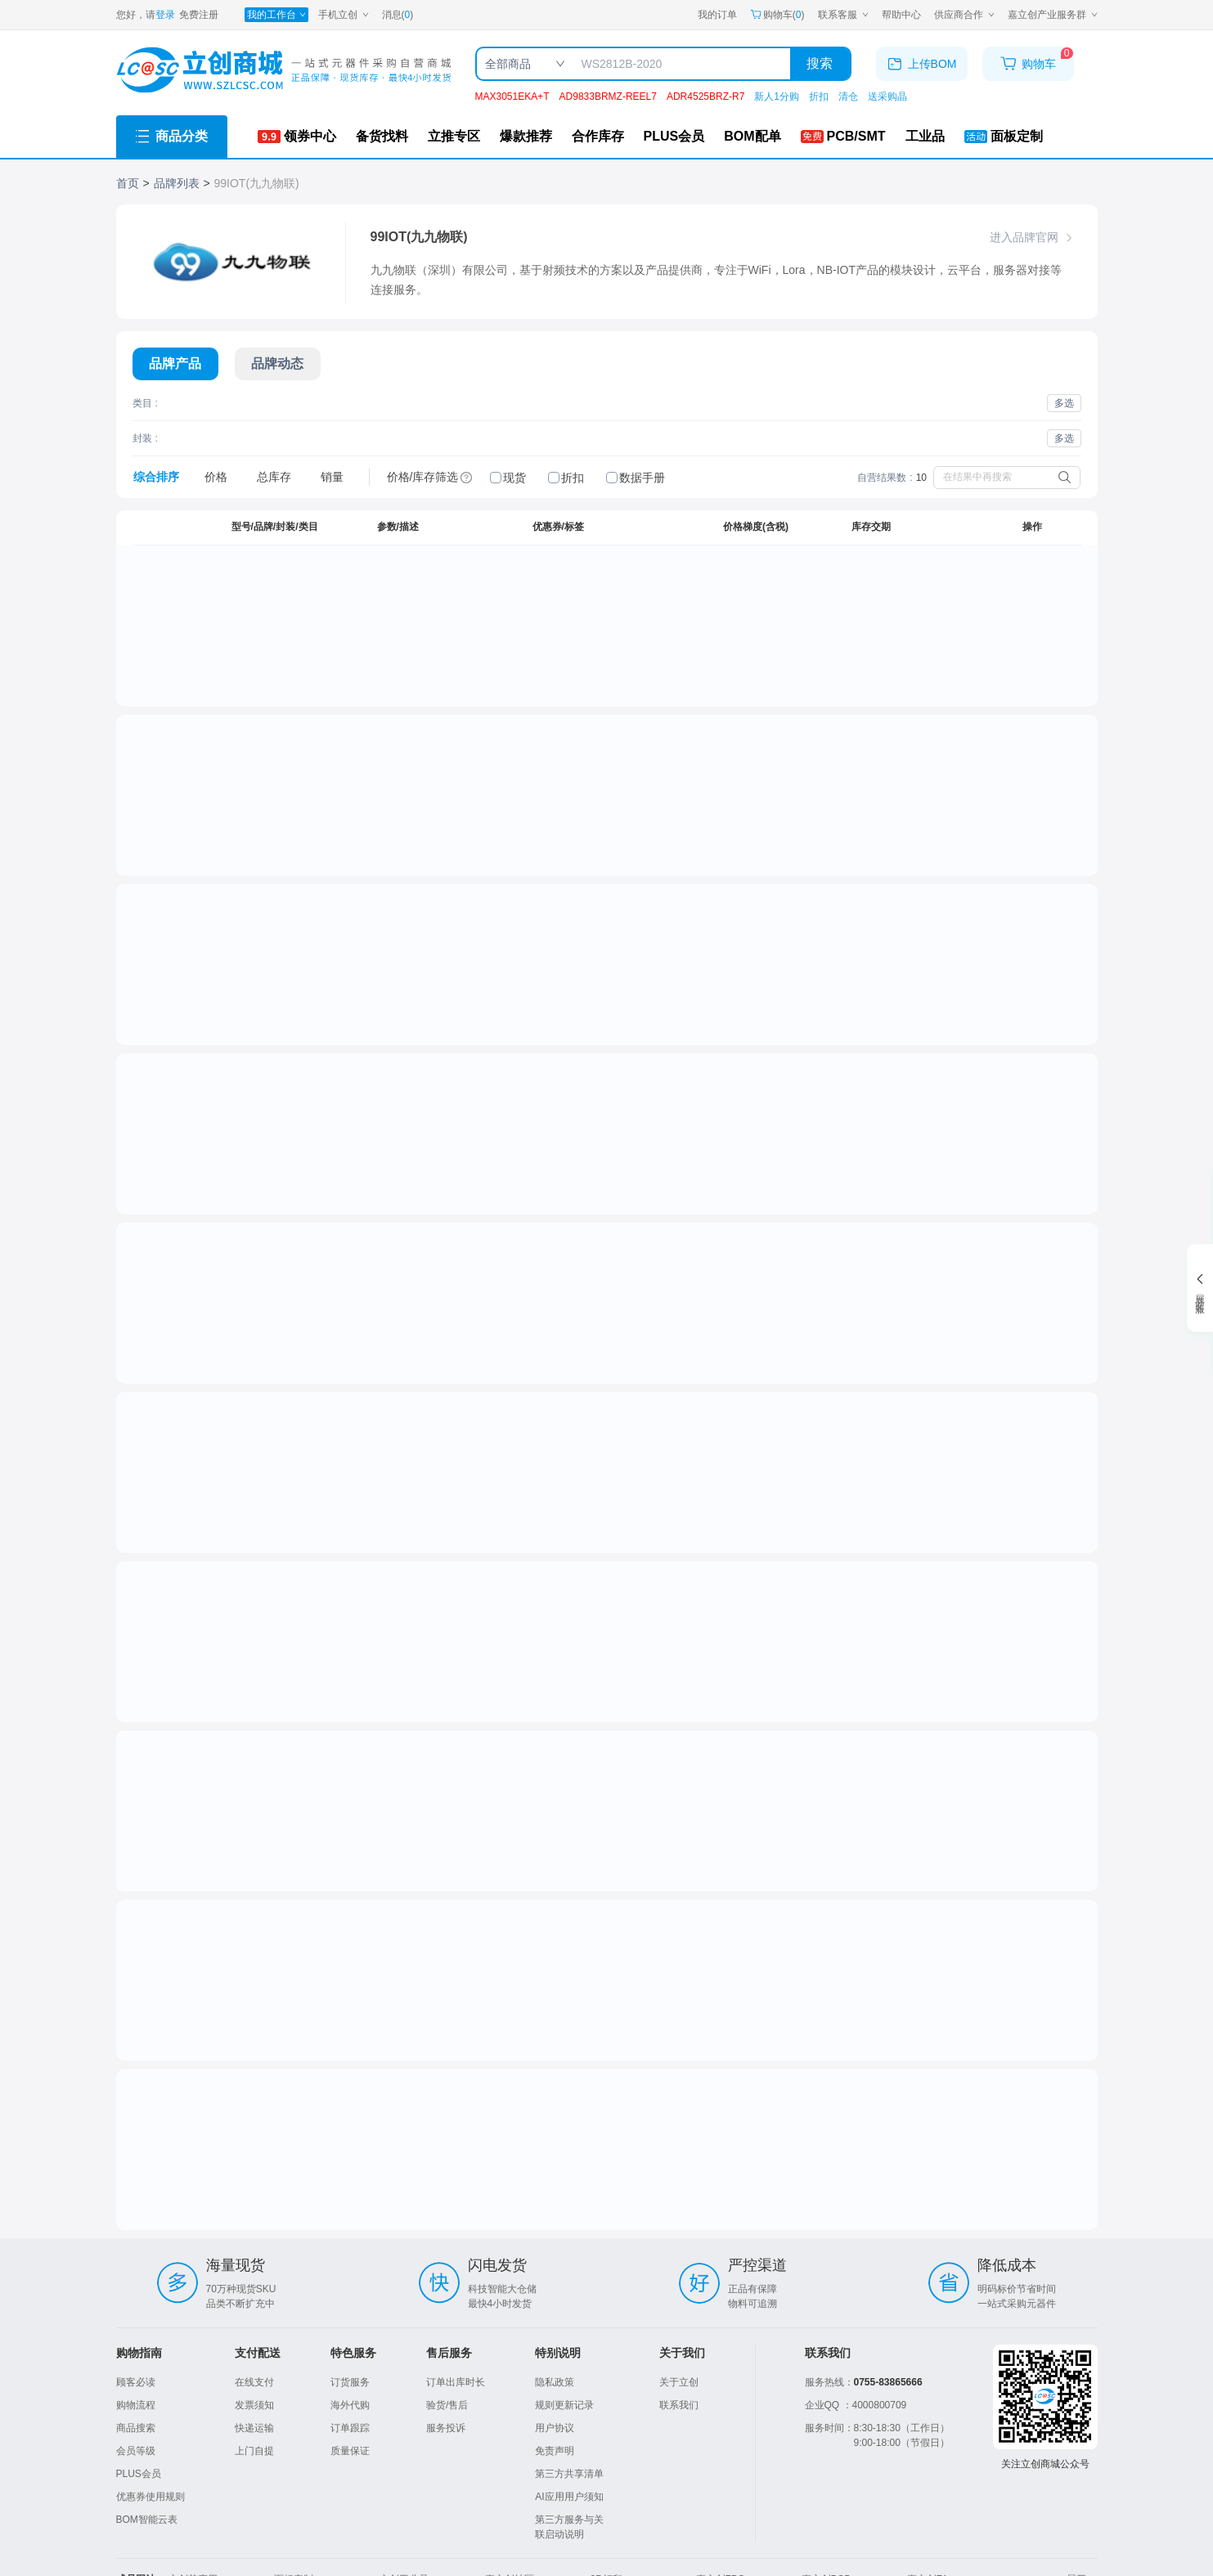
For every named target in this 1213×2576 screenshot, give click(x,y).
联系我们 (679, 2405)
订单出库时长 (455, 2382)
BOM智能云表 (146, 2519)
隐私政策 (554, 2382)
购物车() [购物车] (777, 14)
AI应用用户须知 (569, 2496)
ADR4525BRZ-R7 (705, 96)
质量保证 (350, 2451)
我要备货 (1061, 656)
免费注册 (198, 14)
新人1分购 (776, 96)
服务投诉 (445, 2428)
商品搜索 (135, 2428)
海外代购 (350, 2405)
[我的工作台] (276, 14)
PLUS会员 (138, 2474)
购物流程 (135, 2405)
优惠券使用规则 (150, 2496)
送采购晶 (887, 96)
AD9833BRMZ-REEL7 (608, 96)
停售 (1032, 1759)
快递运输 (254, 2428)
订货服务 (350, 2382)
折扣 (819, 96)
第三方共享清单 (569, 2474)
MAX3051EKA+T (512, 96)
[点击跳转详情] (175, 644)
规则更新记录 (564, 2405)
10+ (734, 590)
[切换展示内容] (175, 364)
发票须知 (254, 2405)
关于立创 (679, 2382)
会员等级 (135, 2451)
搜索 (819, 63)
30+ (734, 608)
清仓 (848, 96)
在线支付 (254, 2382)
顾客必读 (135, 2382)
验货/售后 (447, 2405)
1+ (737, 572)
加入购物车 (1032, 625)
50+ (734, 1455)
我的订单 (717, 14)
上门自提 (254, 2451)
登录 (165, 14)
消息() (398, 14)
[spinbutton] (1011, 573)
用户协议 (554, 2428)
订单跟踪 (350, 2428)
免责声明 (554, 2451)
